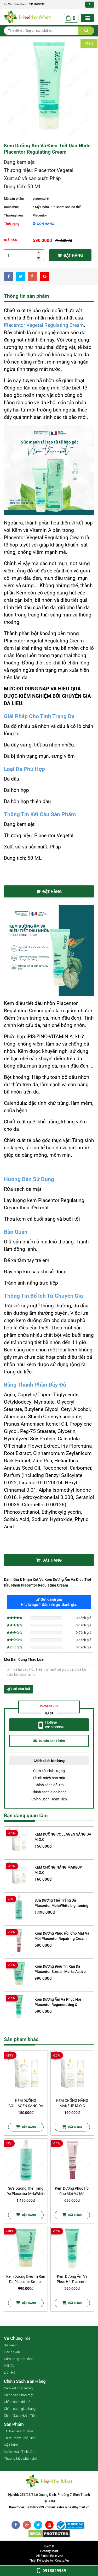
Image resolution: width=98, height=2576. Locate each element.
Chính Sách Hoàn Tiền (49, 1799)
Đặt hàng (70, 255)
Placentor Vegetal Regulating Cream (44, 325)
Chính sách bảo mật (49, 1778)
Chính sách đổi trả (49, 1785)
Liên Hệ (9, 2372)
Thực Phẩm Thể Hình (20, 2438)
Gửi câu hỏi (18, 1689)
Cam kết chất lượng (49, 1771)
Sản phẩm (14, 2424)
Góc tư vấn (12, 2352)
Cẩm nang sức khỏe (18, 2359)
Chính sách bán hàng (25, 2381)
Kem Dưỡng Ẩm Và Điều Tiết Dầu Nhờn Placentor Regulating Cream (47, 149)
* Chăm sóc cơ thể (67, 207)
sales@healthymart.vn (72, 2507)
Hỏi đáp (9, 2366)
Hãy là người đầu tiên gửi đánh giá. (49, 1602)
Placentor (40, 215)
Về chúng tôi (17, 2338)
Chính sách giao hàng (49, 1792)
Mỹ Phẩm (11, 2445)
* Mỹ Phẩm (41, 207)
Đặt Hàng (49, 891)
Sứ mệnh (11, 2345)
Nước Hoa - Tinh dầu (19, 2452)
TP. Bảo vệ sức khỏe (18, 2431)
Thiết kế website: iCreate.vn (49, 2560)
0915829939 (36, 4)
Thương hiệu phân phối (21, 2458)
